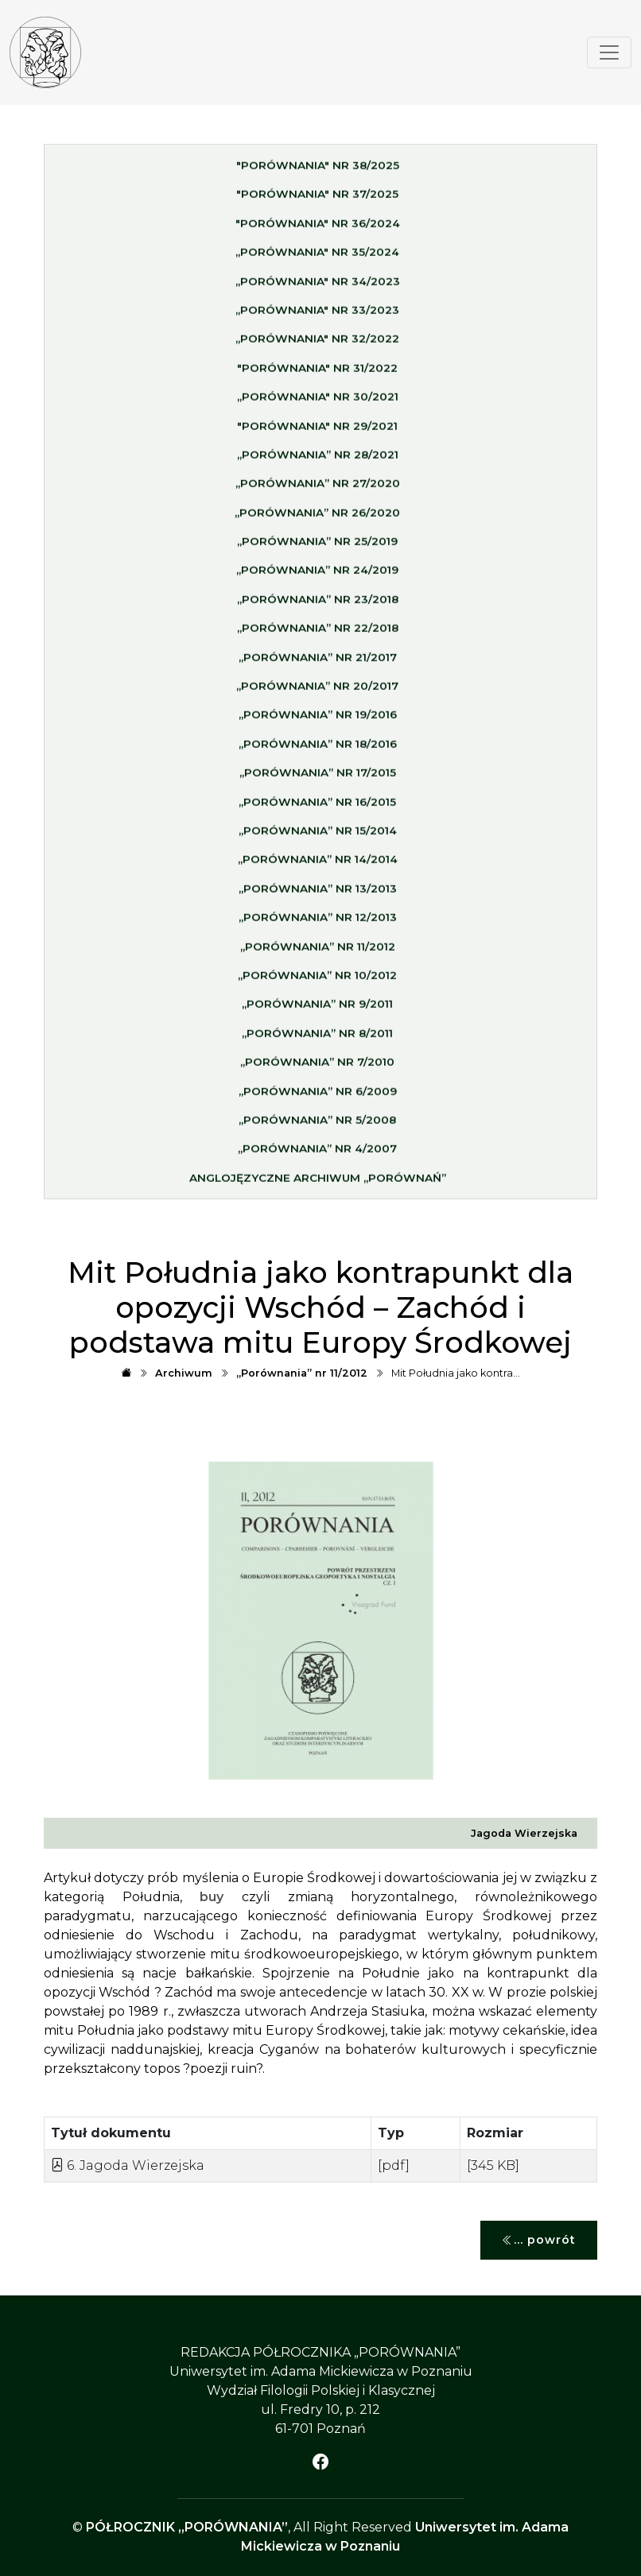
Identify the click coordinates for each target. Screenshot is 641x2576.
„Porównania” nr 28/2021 (317, 461)
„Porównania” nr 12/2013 (318, 923)
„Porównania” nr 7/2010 (317, 1068)
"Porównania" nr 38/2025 (317, 171)
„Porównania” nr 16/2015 (317, 808)
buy (211, 1896)
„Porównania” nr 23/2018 (317, 605)
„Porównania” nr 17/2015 (317, 779)
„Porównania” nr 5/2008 (317, 1126)
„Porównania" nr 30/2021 (317, 403)
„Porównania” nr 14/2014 (318, 865)
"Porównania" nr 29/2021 (317, 432)
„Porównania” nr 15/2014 (318, 837)
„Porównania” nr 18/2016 (318, 750)
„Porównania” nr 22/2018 (317, 634)
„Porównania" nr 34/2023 (317, 287)
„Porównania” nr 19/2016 (318, 721)
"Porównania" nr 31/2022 (317, 374)
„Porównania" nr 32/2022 (317, 345)
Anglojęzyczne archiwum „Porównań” (317, 1184)
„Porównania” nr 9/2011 (317, 1010)
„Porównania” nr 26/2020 (317, 519)
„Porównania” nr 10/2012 (317, 981)
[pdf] (394, 2165)
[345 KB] (493, 2165)
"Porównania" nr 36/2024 (317, 229)
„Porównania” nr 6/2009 (318, 1097)
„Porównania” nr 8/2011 (317, 1039)
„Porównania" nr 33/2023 (317, 316)
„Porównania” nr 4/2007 (317, 1155)
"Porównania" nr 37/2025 (317, 200)
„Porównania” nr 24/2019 (317, 577)
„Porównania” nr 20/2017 (317, 692)
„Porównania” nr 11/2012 (317, 953)
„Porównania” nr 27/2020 (317, 489)
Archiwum (183, 1373)
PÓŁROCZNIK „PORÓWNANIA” (187, 2527)
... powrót (539, 2240)
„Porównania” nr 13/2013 (318, 895)
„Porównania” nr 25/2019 (317, 547)
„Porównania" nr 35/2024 (317, 258)
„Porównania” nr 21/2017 (318, 663)
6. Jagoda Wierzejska (127, 2165)
